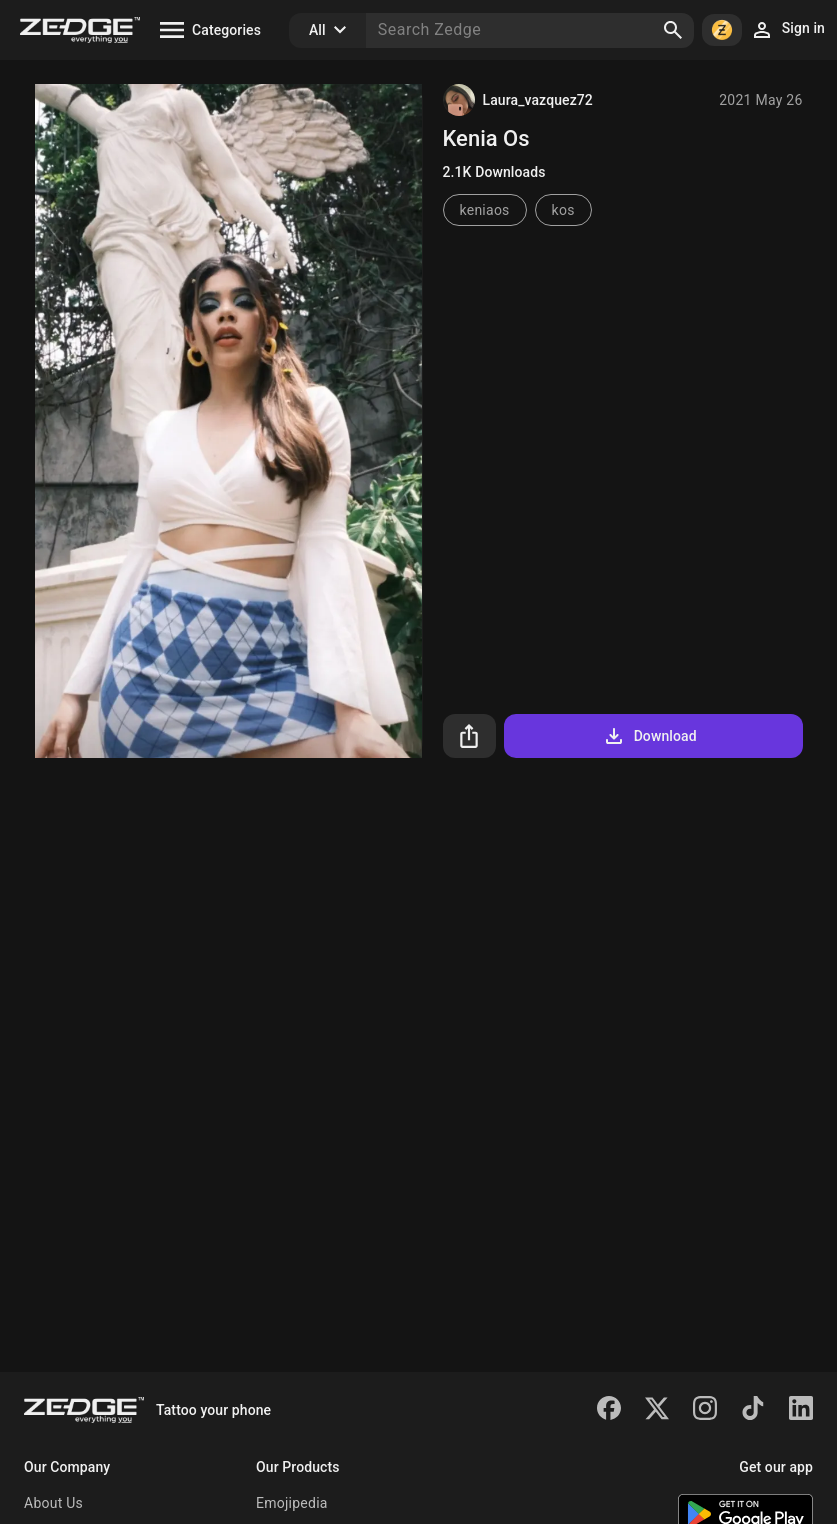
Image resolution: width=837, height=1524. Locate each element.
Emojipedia (292, 1503)
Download (649, 736)
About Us (53, 1503)
